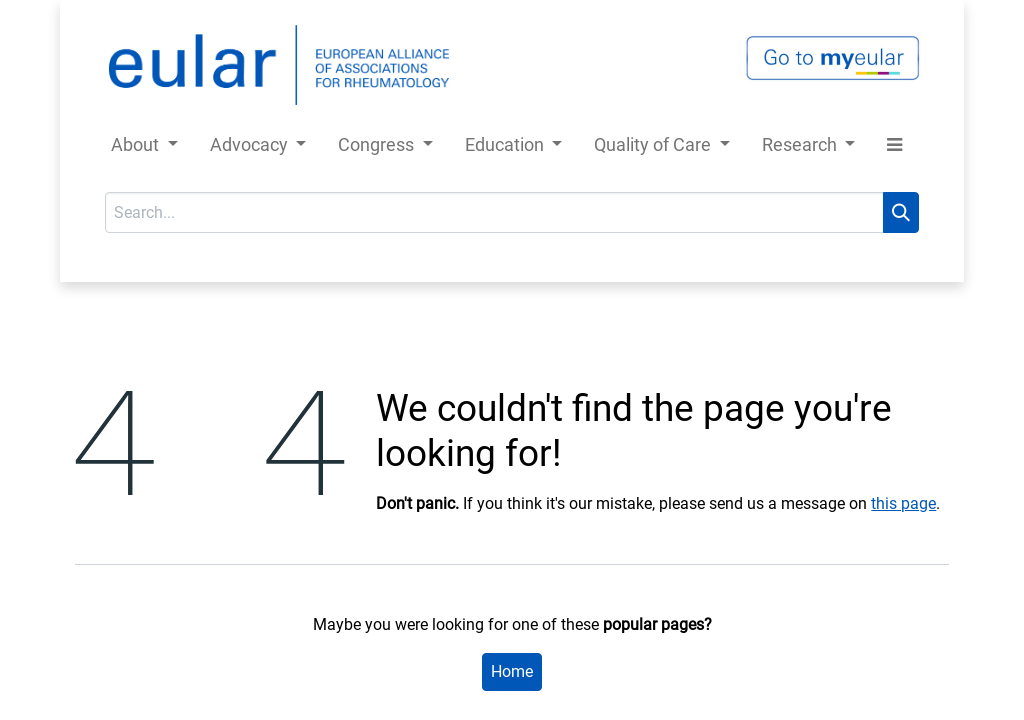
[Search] (901, 212)
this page (903, 503)
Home (512, 671)
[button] (894, 148)
